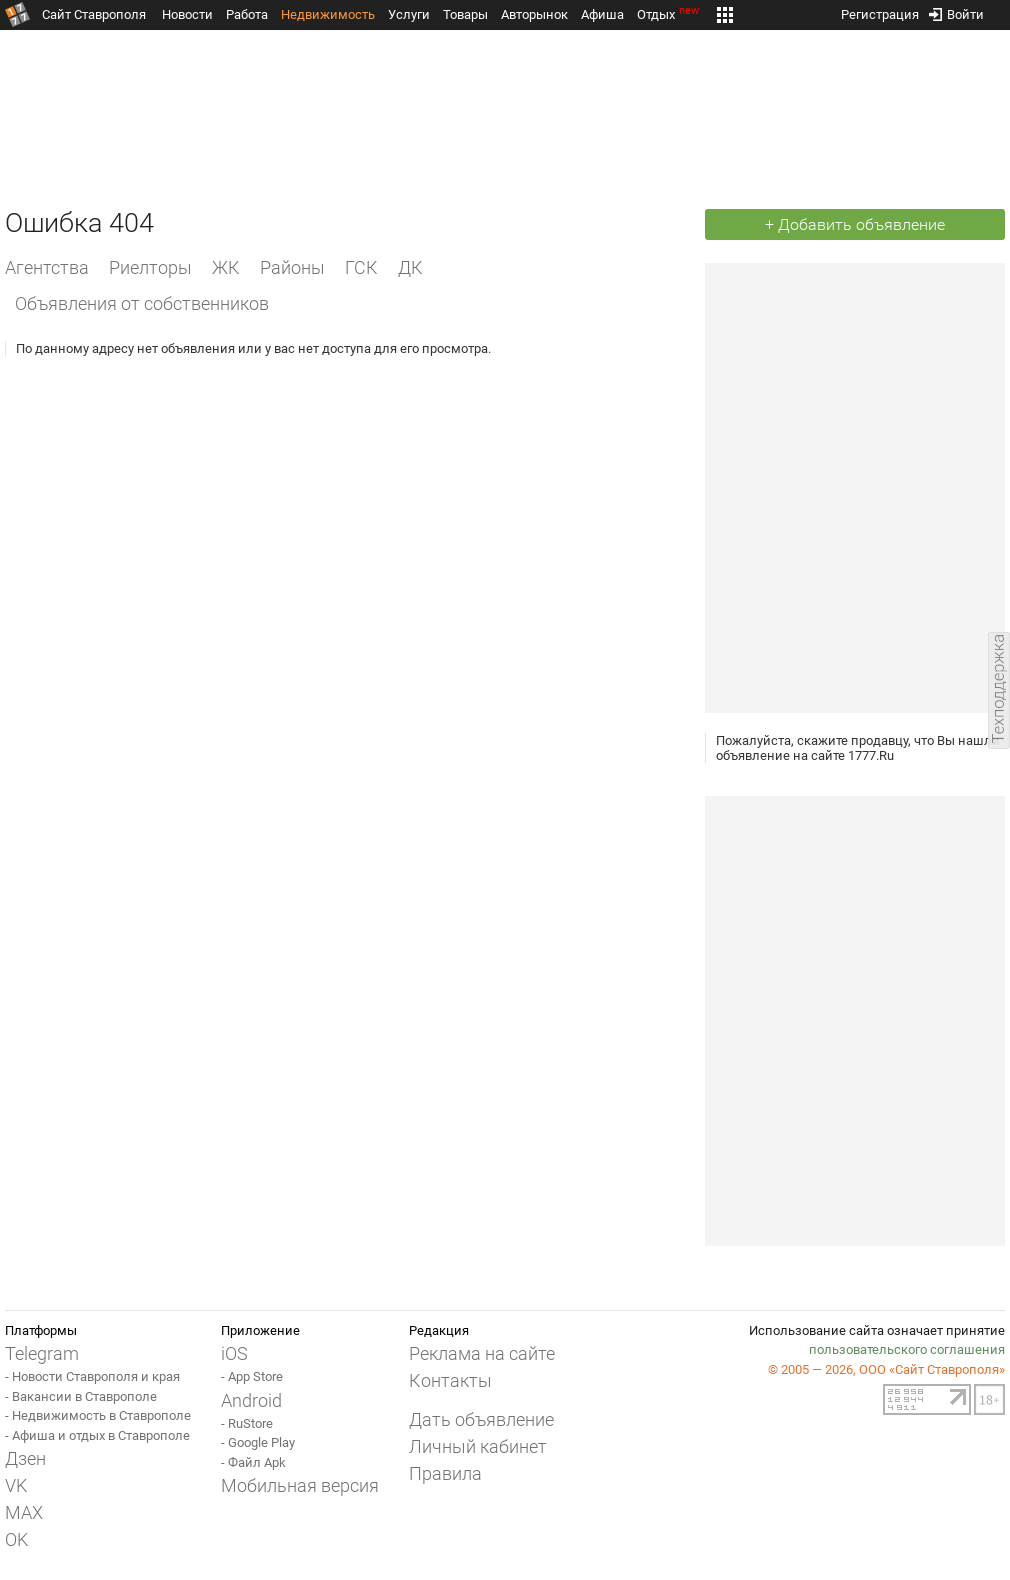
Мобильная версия (300, 1485)
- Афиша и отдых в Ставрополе (97, 1435)
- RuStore (247, 1423)
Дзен (25, 1458)
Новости (187, 14)
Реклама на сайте (482, 1353)
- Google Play (258, 1442)
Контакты (450, 1380)
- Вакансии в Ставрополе (81, 1396)
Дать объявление (481, 1419)
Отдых (669, 14)
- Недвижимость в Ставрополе (98, 1415)
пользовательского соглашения (907, 1349)
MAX (24, 1512)
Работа (247, 14)
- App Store (252, 1376)
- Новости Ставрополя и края (92, 1376)
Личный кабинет (478, 1446)
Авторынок (534, 14)
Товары (465, 14)
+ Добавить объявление (855, 224)
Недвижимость (328, 14)
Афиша (602, 14)
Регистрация (880, 10)
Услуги (409, 14)
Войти (956, 10)
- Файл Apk (253, 1462)
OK (16, 1539)
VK (16, 1485)
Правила (445, 1473)
